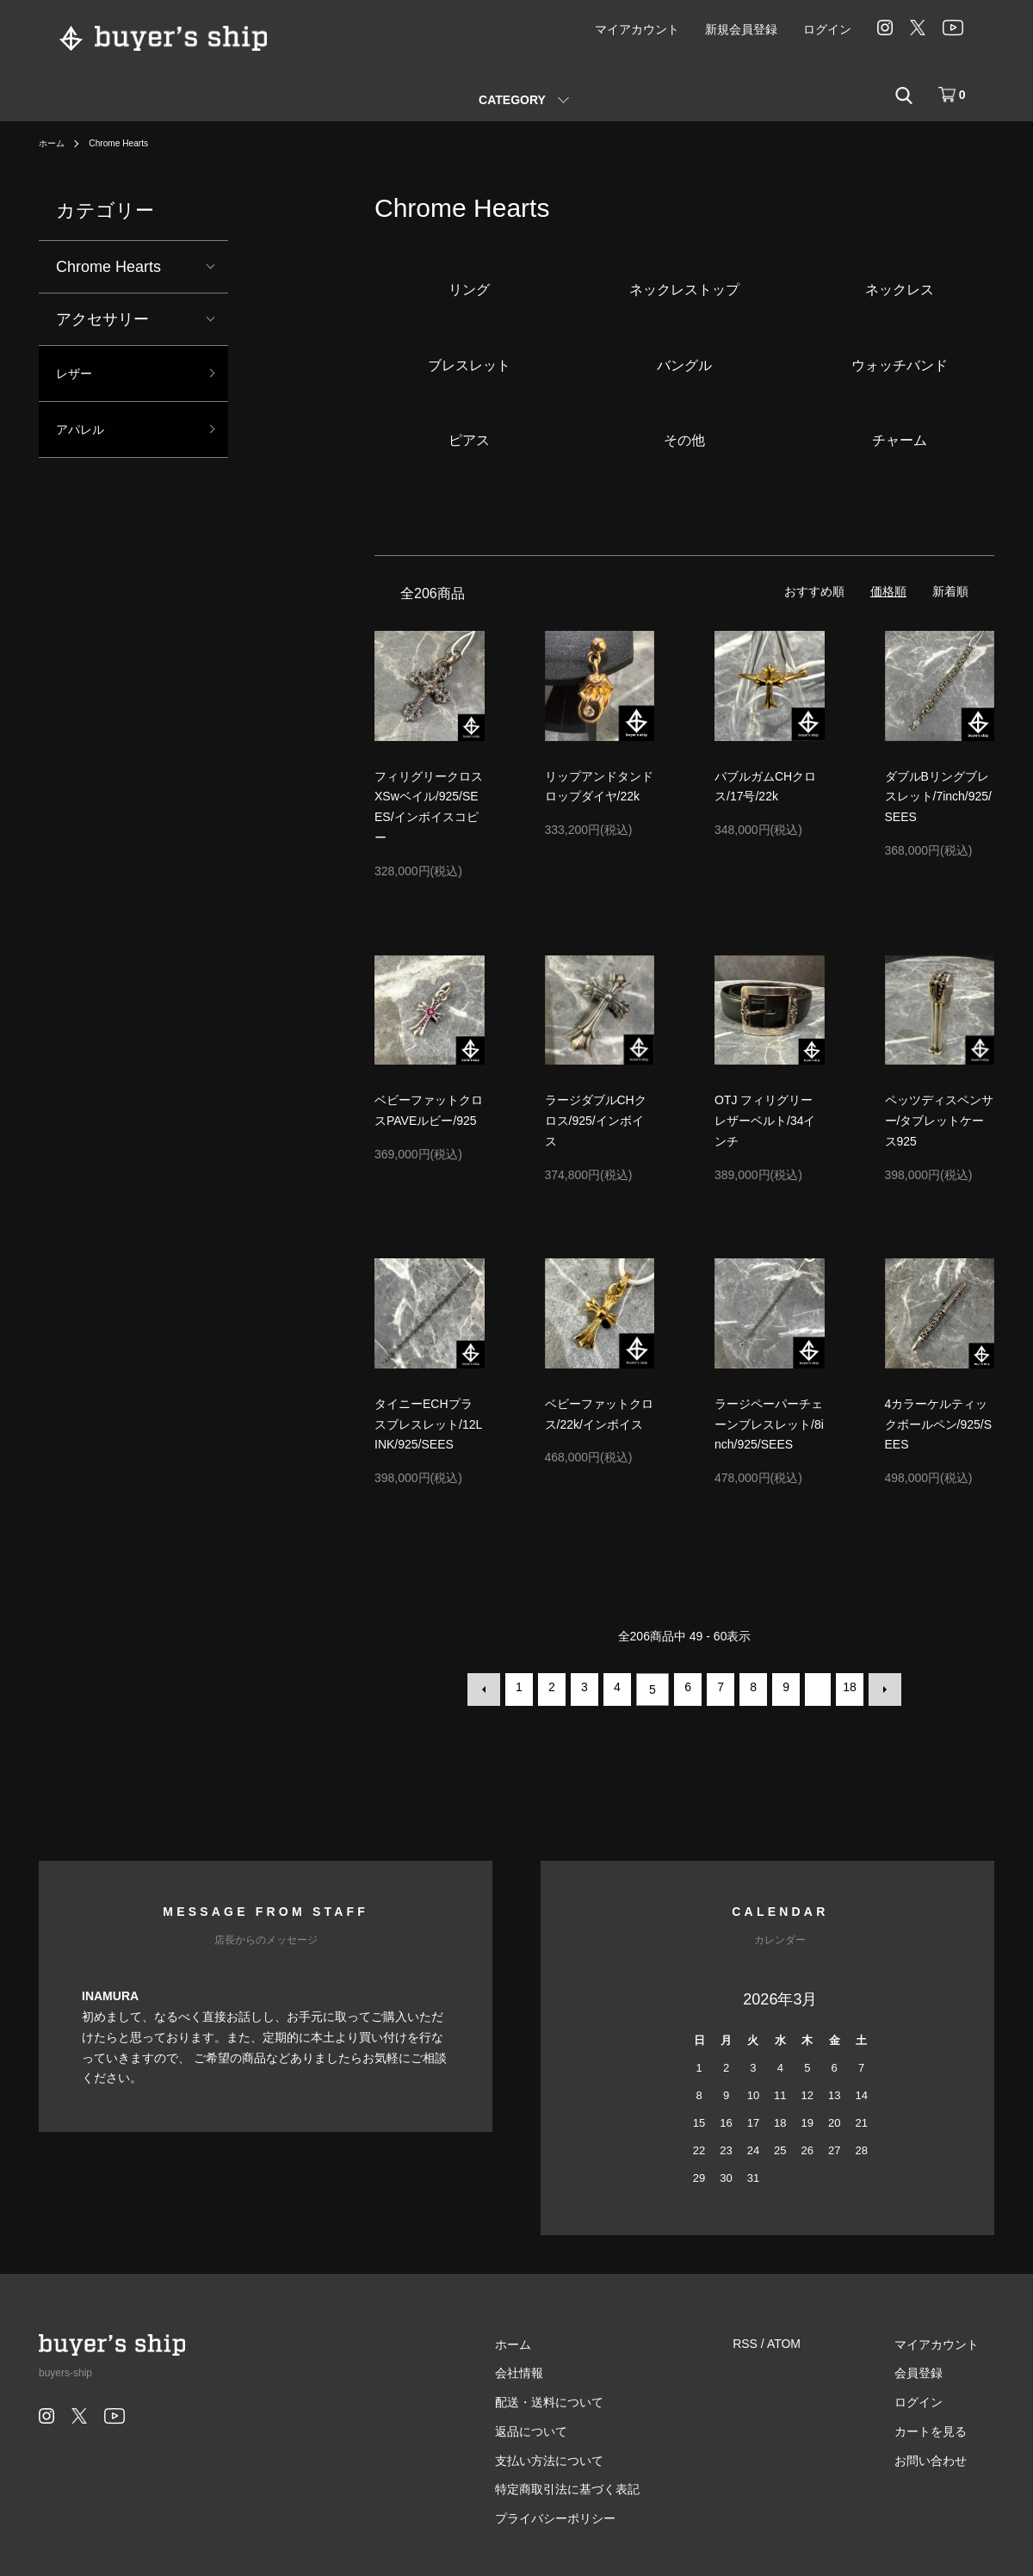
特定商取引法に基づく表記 (614, 2484)
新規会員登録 (741, 29)
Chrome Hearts (129, 143)
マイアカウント (637, 29)
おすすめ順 (814, 591)
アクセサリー (102, 319)
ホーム (54, 143)
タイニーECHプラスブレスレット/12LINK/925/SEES (428, 1424)
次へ (880, 1687)
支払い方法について (596, 2455)
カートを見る (946, 2426)
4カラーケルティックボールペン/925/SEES (938, 1424)
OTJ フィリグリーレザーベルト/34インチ (764, 1120)
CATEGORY (512, 100)
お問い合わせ (946, 2455)
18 (847, 1687)
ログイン (827, 29)
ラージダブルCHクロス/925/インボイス (595, 1120)
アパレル (87, 437)
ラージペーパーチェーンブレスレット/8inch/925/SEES (769, 1424)
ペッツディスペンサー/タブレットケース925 (939, 1120)
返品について (578, 2426)
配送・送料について (596, 2397)
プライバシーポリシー (602, 2513)
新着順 (950, 591)
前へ (489, 1687)
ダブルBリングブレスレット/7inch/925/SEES (939, 797)
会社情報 (566, 2368)
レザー (79, 376)
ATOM (815, 2338)
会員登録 (934, 2368)
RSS (776, 2338)
